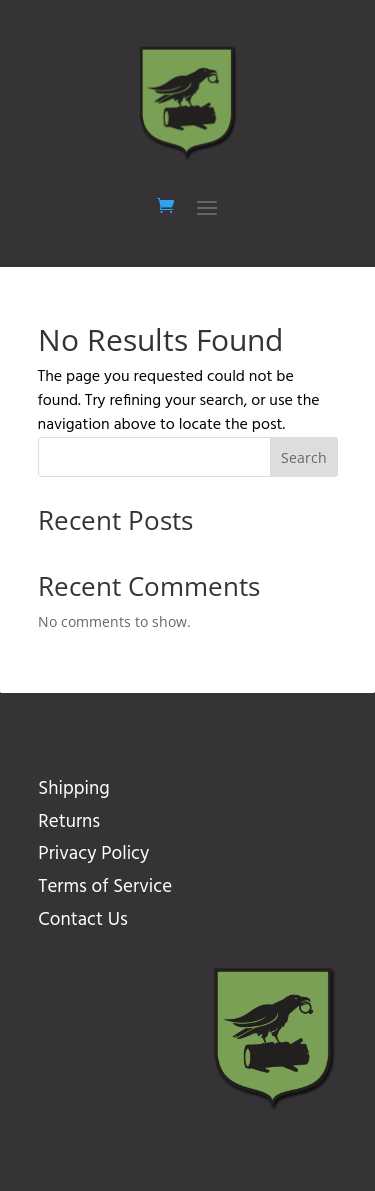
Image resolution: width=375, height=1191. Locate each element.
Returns (69, 822)
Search (304, 457)
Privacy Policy (93, 854)
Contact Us (82, 920)
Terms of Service (105, 887)
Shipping (73, 789)
